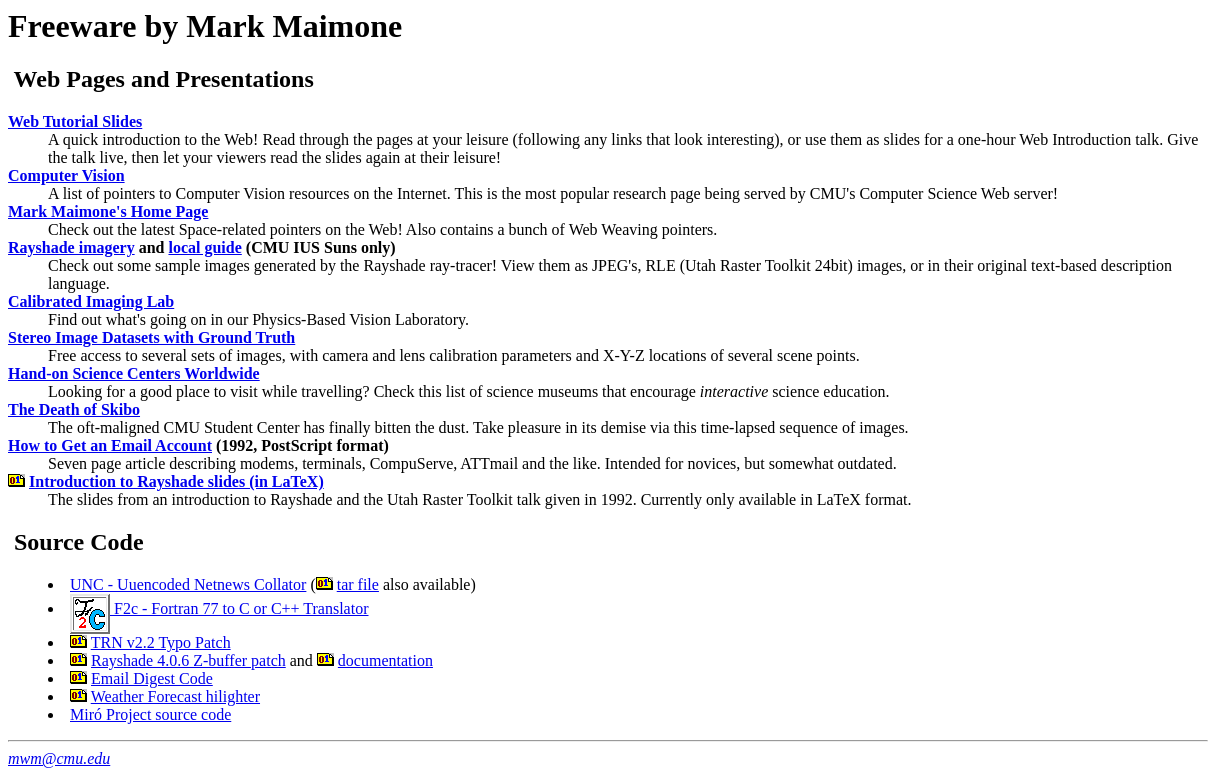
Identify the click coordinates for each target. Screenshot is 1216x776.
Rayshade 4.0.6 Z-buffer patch (188, 660)
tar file (358, 584)
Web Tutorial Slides (75, 121)
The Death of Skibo (74, 409)
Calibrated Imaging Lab (91, 301)
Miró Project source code (150, 714)
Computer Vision (66, 175)
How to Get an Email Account (110, 445)
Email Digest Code (152, 678)
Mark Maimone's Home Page (108, 211)
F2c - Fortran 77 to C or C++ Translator (219, 608)
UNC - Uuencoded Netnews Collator (188, 584)
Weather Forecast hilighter (175, 696)
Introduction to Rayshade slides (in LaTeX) (176, 481)
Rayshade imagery (71, 247)
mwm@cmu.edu (59, 758)
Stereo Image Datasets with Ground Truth (151, 337)
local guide (204, 247)
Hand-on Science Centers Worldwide (134, 373)
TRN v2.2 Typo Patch (161, 642)
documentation (385, 660)
